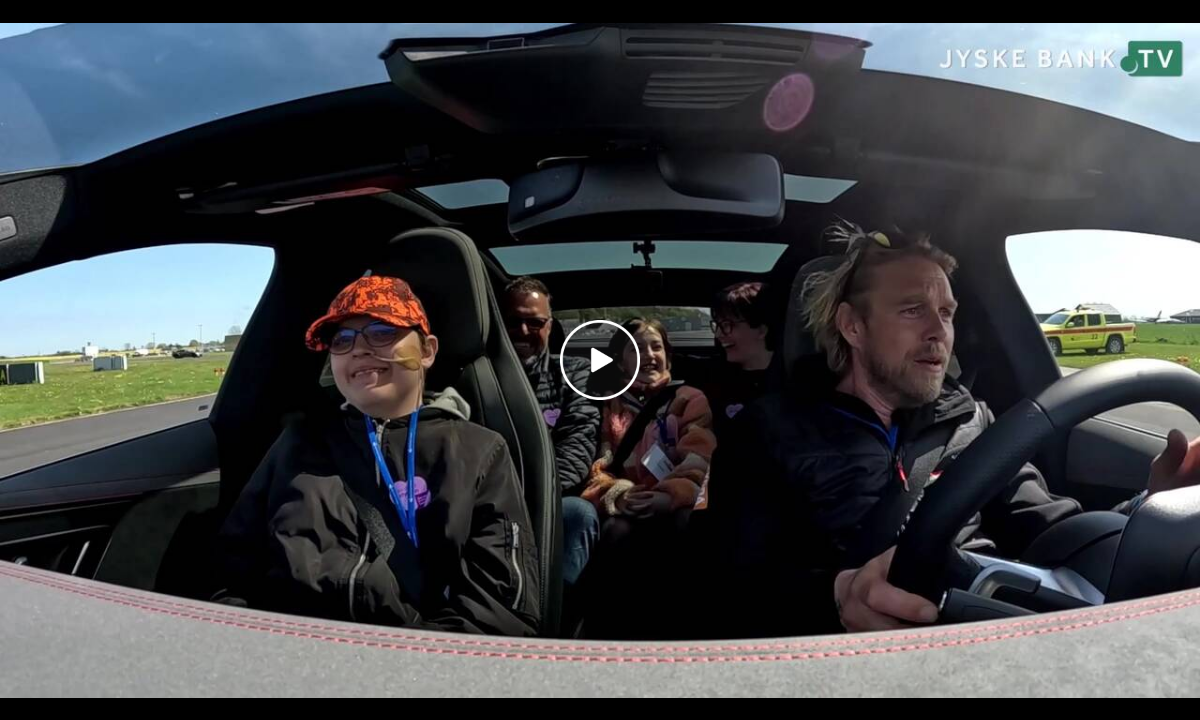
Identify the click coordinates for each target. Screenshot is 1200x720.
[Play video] (600, 360)
